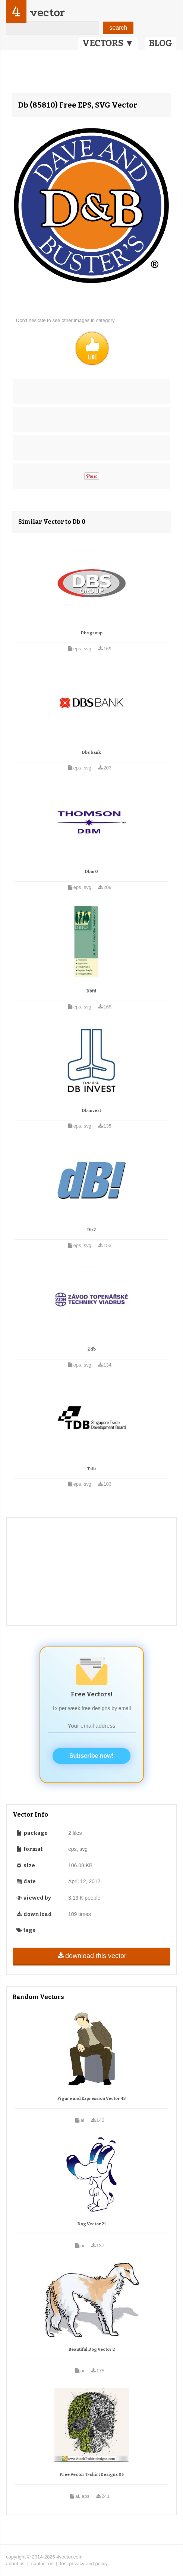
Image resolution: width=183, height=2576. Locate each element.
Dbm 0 (91, 871)
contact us (42, 2563)
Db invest (91, 1110)
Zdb (91, 1349)
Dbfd (91, 991)
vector (47, 12)
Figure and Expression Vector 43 (91, 2098)
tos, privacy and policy (84, 2563)
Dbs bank (91, 752)
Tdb (91, 1468)
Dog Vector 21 (92, 2224)
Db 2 (91, 1229)
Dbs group (91, 633)
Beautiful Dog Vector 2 (92, 2349)
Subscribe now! (91, 1756)
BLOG (160, 43)
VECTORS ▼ (108, 43)
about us (15, 2563)
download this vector (91, 1956)
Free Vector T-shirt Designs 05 (92, 2474)
